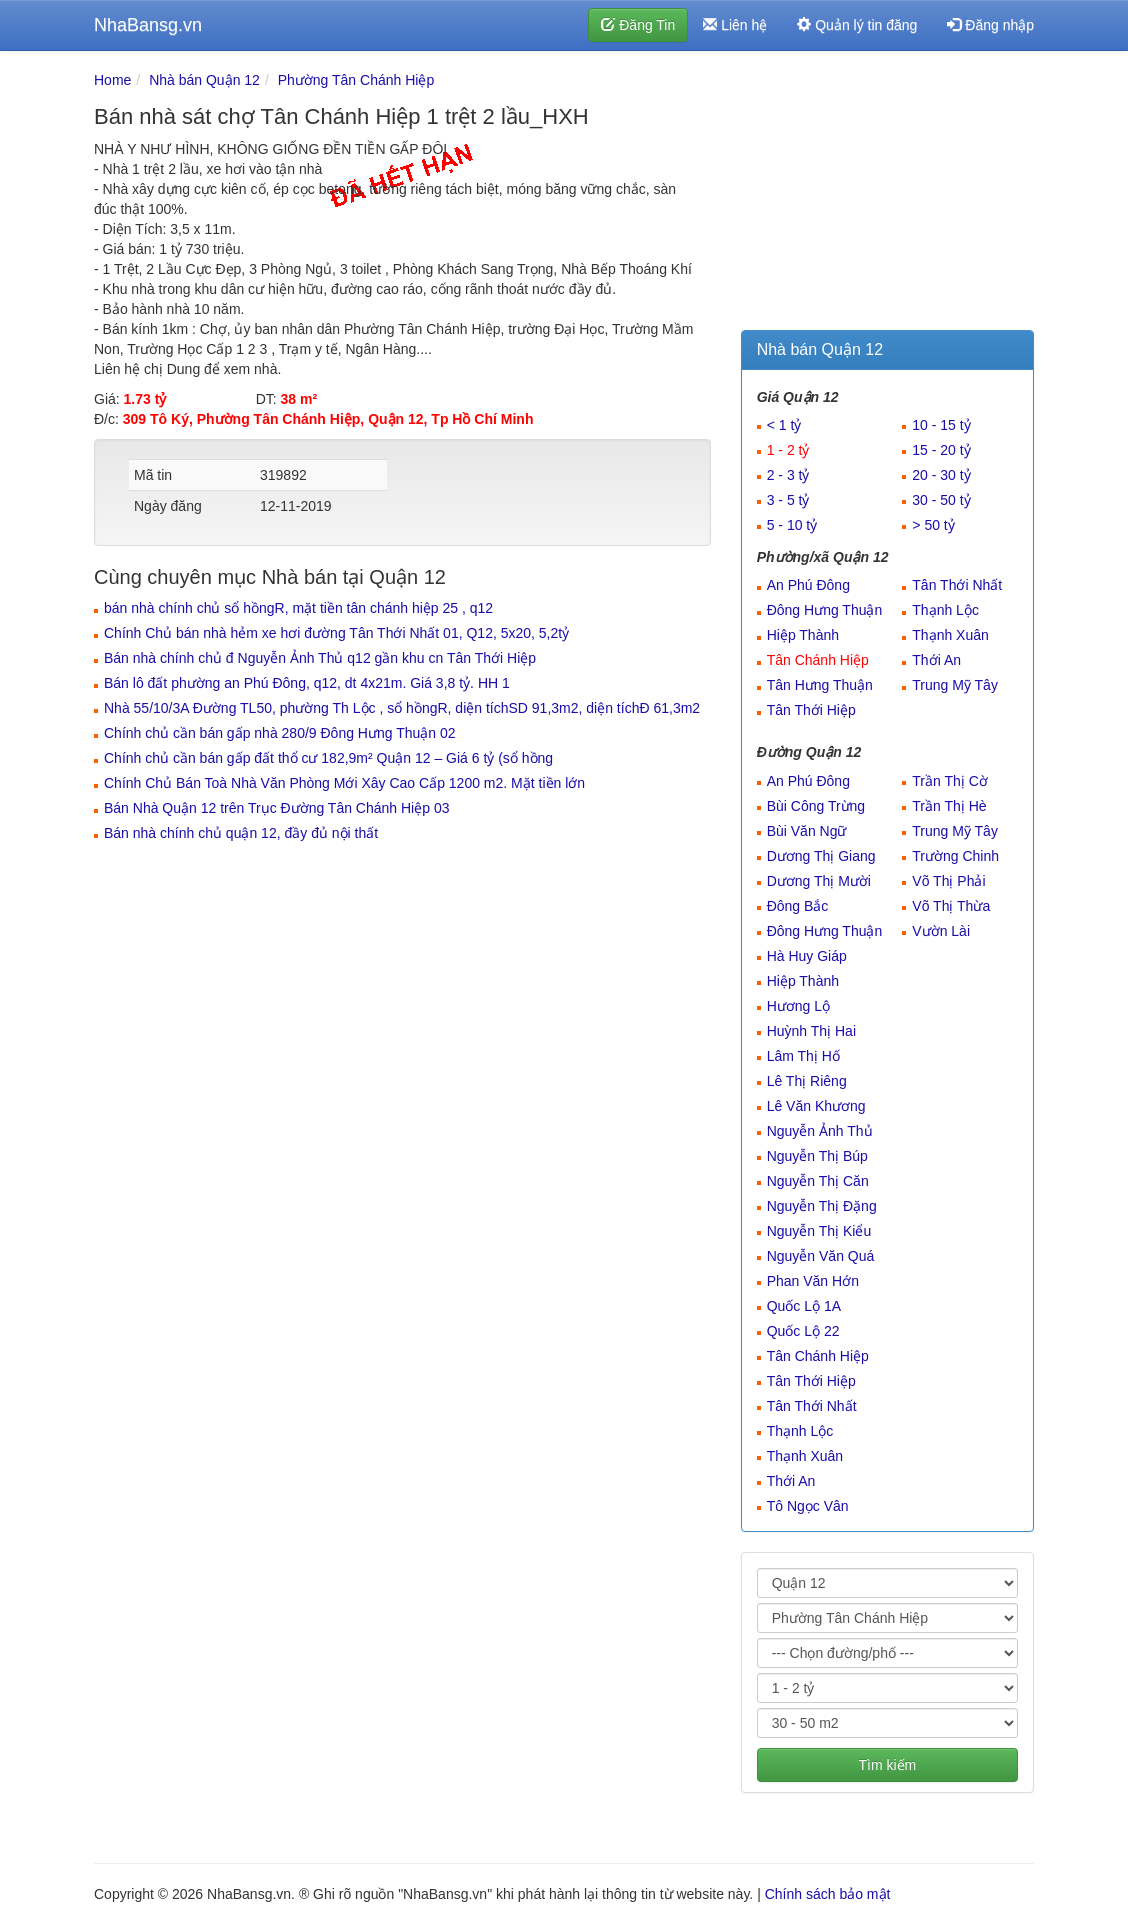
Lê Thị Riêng (807, 1081)
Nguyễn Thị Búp (817, 1156)
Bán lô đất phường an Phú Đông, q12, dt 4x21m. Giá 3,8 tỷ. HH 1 (307, 683)
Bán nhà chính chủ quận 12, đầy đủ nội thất (241, 833)
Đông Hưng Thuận (825, 610)
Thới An (936, 660)
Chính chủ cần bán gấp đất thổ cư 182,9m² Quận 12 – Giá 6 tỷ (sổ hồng (328, 758)
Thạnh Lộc (945, 610)
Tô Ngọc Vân (808, 1506)
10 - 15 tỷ (941, 425)
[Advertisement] (887, 195)
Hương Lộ (798, 1006)
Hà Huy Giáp (807, 956)
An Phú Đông (808, 585)
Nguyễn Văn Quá (821, 1256)
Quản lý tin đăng (857, 25)
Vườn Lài (941, 931)
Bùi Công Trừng (816, 806)
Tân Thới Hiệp (811, 710)
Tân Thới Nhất (957, 585)
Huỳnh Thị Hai (811, 1031)
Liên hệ (735, 25)
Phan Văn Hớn (813, 1281)
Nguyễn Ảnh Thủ (820, 1131)
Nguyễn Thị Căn (818, 1181)
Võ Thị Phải (948, 881)
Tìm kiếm (887, 1765)
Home (112, 80)
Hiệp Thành (803, 635)
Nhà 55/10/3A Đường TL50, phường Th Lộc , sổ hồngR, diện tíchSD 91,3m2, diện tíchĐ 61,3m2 (402, 708)
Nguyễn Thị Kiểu (819, 1231)
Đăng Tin (638, 25)
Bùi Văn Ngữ (807, 831)
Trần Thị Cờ (949, 781)
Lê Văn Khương (816, 1106)
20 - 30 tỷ (941, 475)
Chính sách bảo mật (828, 1894)
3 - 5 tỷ (788, 500)
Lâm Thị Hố (803, 1056)
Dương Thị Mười (819, 881)
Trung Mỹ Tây (955, 685)
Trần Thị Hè (949, 806)
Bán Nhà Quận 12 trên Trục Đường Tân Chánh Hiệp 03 (276, 808)
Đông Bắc (798, 906)
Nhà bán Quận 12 (204, 80)
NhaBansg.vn (148, 25)
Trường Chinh (955, 856)
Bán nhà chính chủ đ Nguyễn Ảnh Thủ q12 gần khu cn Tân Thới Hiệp (320, 658)
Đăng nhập (990, 25)
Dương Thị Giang (821, 856)
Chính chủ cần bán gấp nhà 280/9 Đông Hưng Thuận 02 (280, 733)
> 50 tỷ (933, 525)
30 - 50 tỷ (941, 500)
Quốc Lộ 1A (804, 1306)
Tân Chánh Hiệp (818, 660)
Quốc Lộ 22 (803, 1331)
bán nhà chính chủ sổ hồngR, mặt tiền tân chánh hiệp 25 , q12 (298, 608)
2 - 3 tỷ (788, 475)
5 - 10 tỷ (792, 525)
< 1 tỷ (784, 425)
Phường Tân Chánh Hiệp (356, 80)
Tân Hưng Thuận (820, 685)
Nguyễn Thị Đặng (822, 1206)
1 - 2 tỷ (788, 450)
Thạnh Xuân (950, 635)
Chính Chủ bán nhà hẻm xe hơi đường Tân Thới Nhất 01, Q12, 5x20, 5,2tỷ (336, 633)
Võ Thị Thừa (951, 906)
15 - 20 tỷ (941, 450)
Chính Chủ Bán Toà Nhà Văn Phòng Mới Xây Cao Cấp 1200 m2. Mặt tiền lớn (344, 783)
